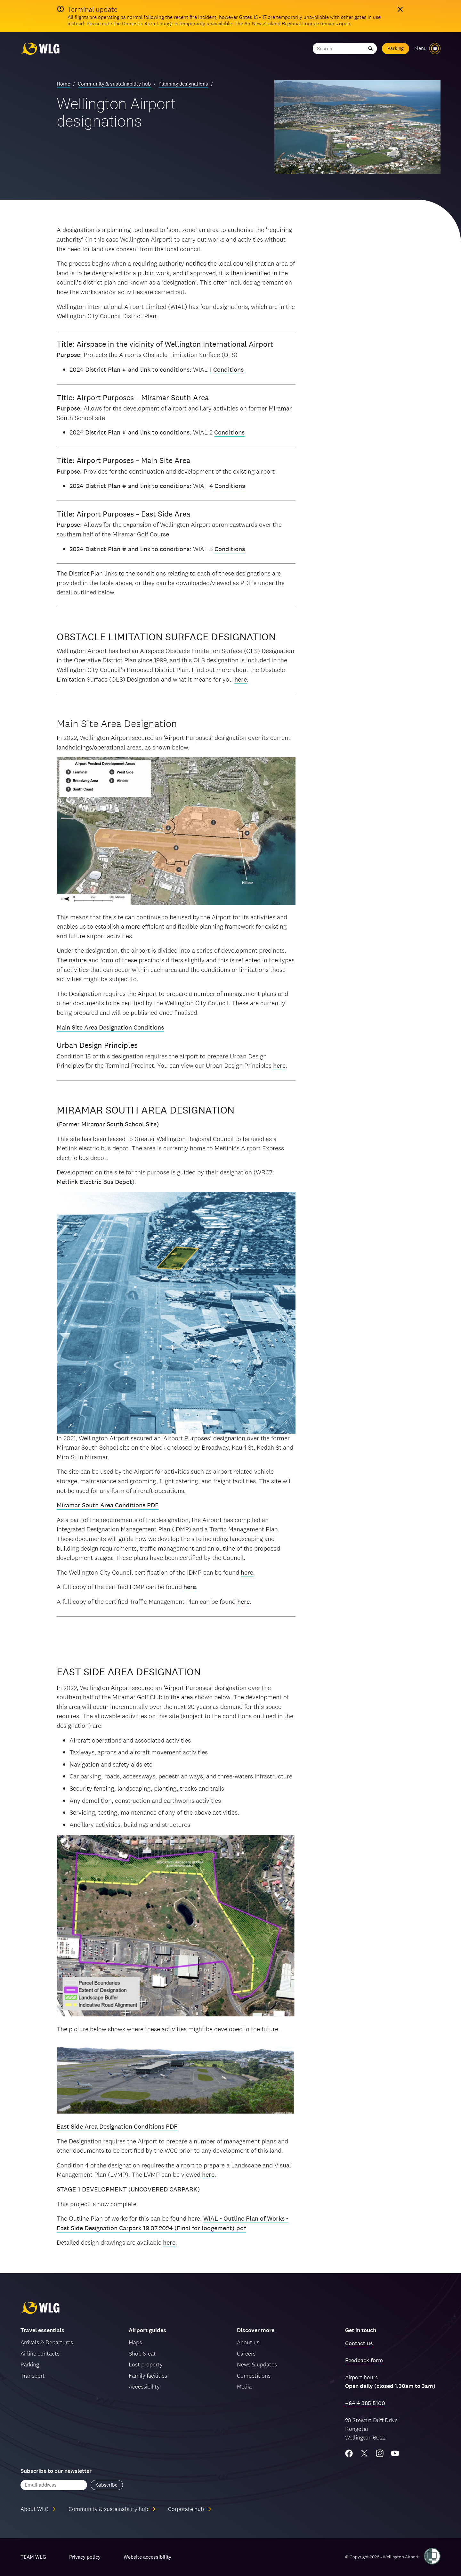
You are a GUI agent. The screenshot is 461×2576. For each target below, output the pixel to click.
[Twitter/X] (364, 2453)
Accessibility (144, 2386)
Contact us (359, 2343)
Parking (395, 48)
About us (248, 2342)
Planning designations (183, 83)
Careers (246, 2353)
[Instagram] (380, 2453)
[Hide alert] (400, 9)
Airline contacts (40, 2353)
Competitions (254, 2375)
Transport (32, 2375)
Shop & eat (142, 2353)
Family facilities (148, 2375)
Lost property (146, 2364)
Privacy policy (85, 2557)
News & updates (257, 2364)
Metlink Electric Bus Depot (94, 1182)
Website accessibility (147, 2557)
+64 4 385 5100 (365, 2403)
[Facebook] (349, 2453)
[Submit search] (370, 48)
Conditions (228, 369)
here (240, 679)
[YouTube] (395, 2453)
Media (244, 2386)
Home (63, 83)
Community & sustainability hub (114, 83)
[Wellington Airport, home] (40, 48)
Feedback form (364, 2360)
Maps (135, 2342)
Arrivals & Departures (46, 2342)
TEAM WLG (33, 2557)
